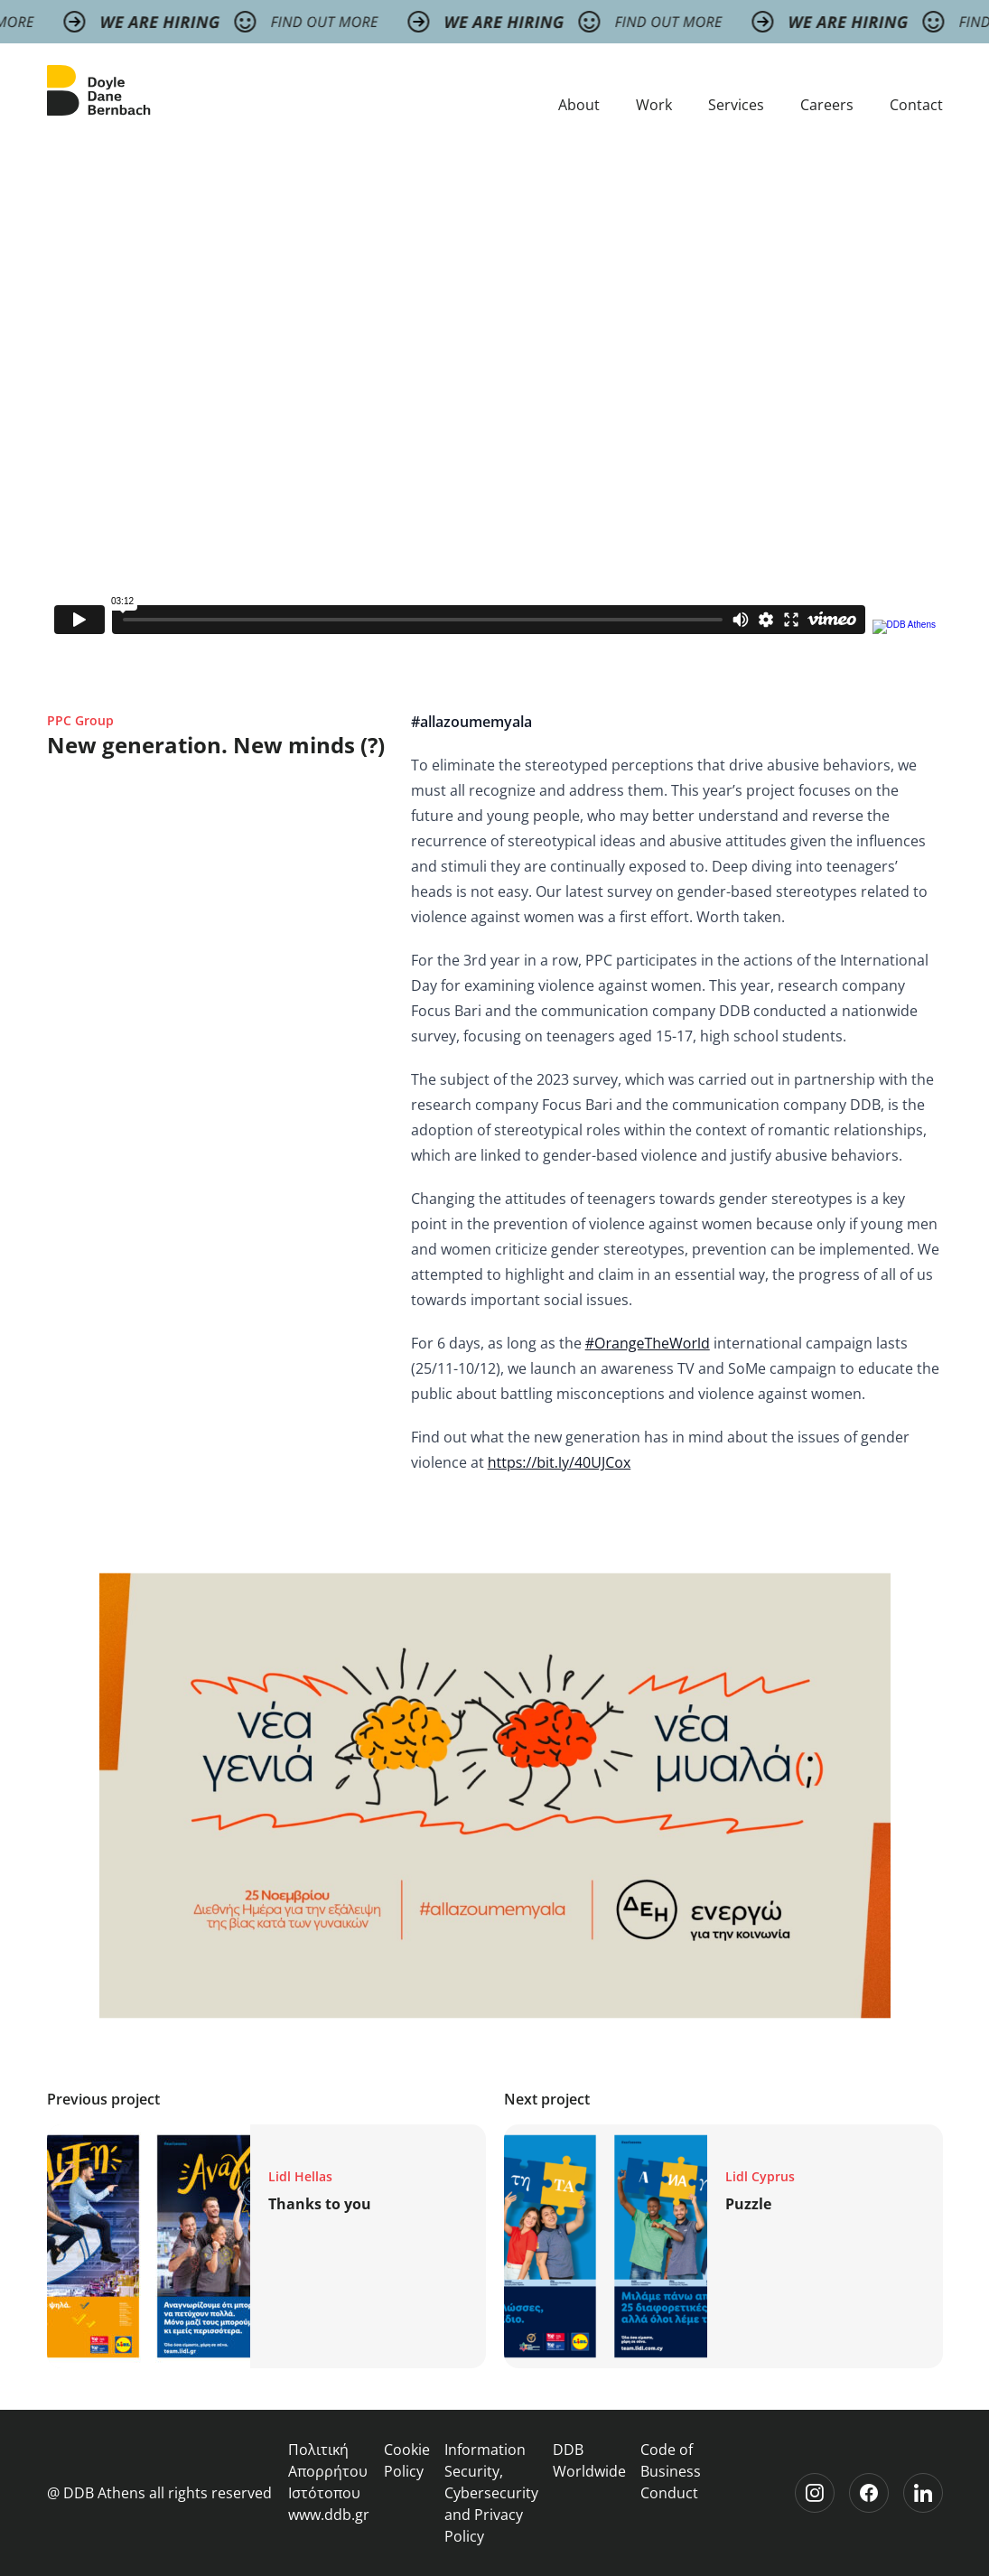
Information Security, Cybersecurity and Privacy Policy (491, 2493)
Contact (916, 105)
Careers (827, 105)
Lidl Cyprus (760, 2176)
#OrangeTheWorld (647, 1343)
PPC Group (80, 720)
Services (736, 105)
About (579, 105)
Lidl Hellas (300, 2176)
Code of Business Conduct (670, 2471)
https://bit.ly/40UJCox (559, 1462)
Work (654, 105)
